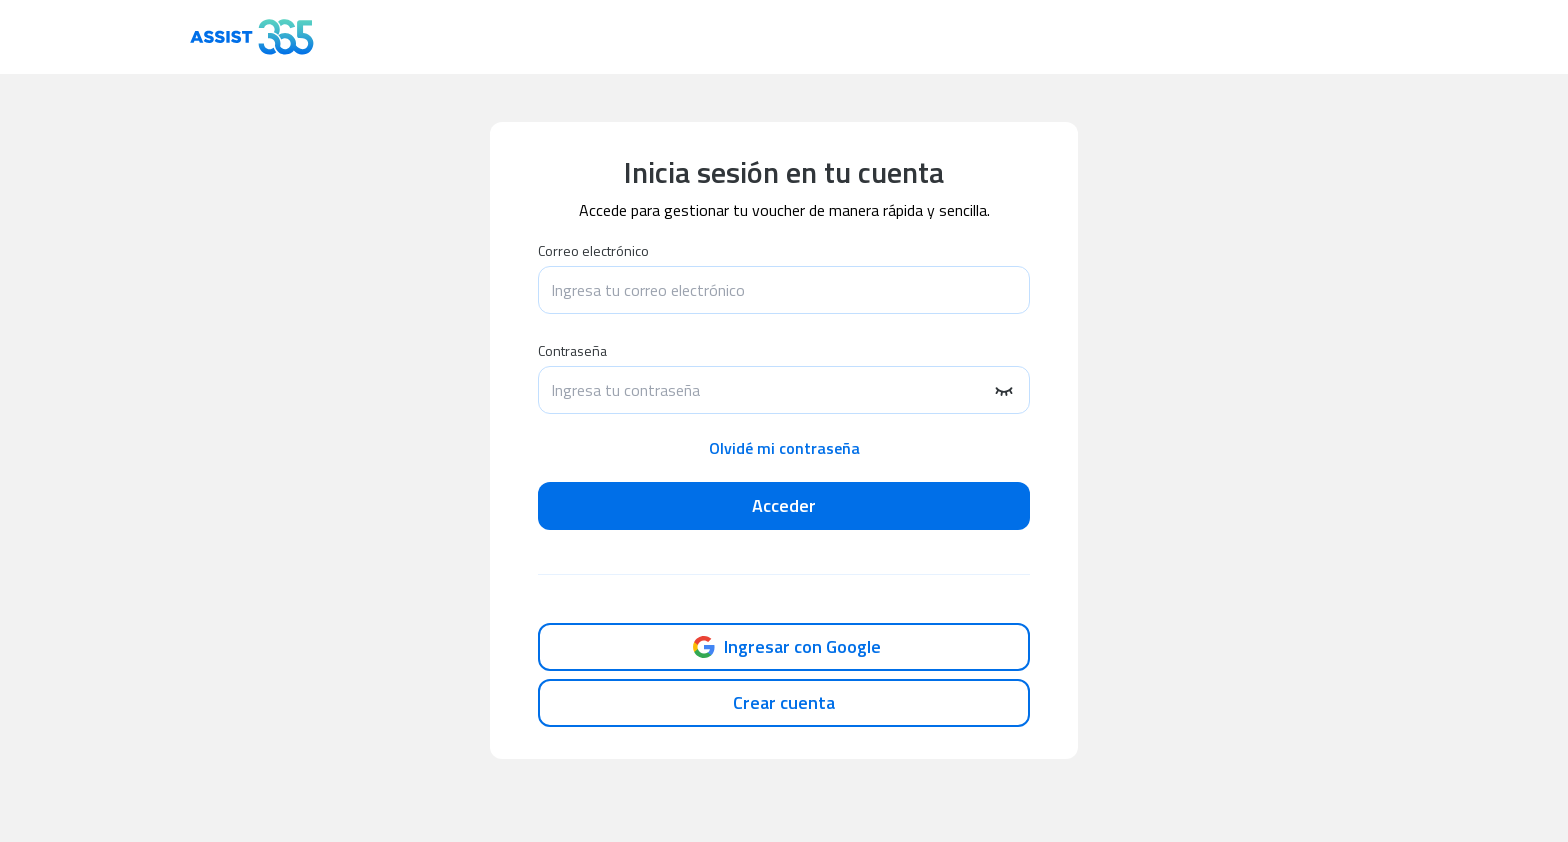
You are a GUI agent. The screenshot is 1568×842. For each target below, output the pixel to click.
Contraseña (572, 350)
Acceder (784, 505)
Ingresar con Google (784, 647)
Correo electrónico (593, 250)
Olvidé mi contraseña (784, 448)
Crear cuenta (784, 702)
